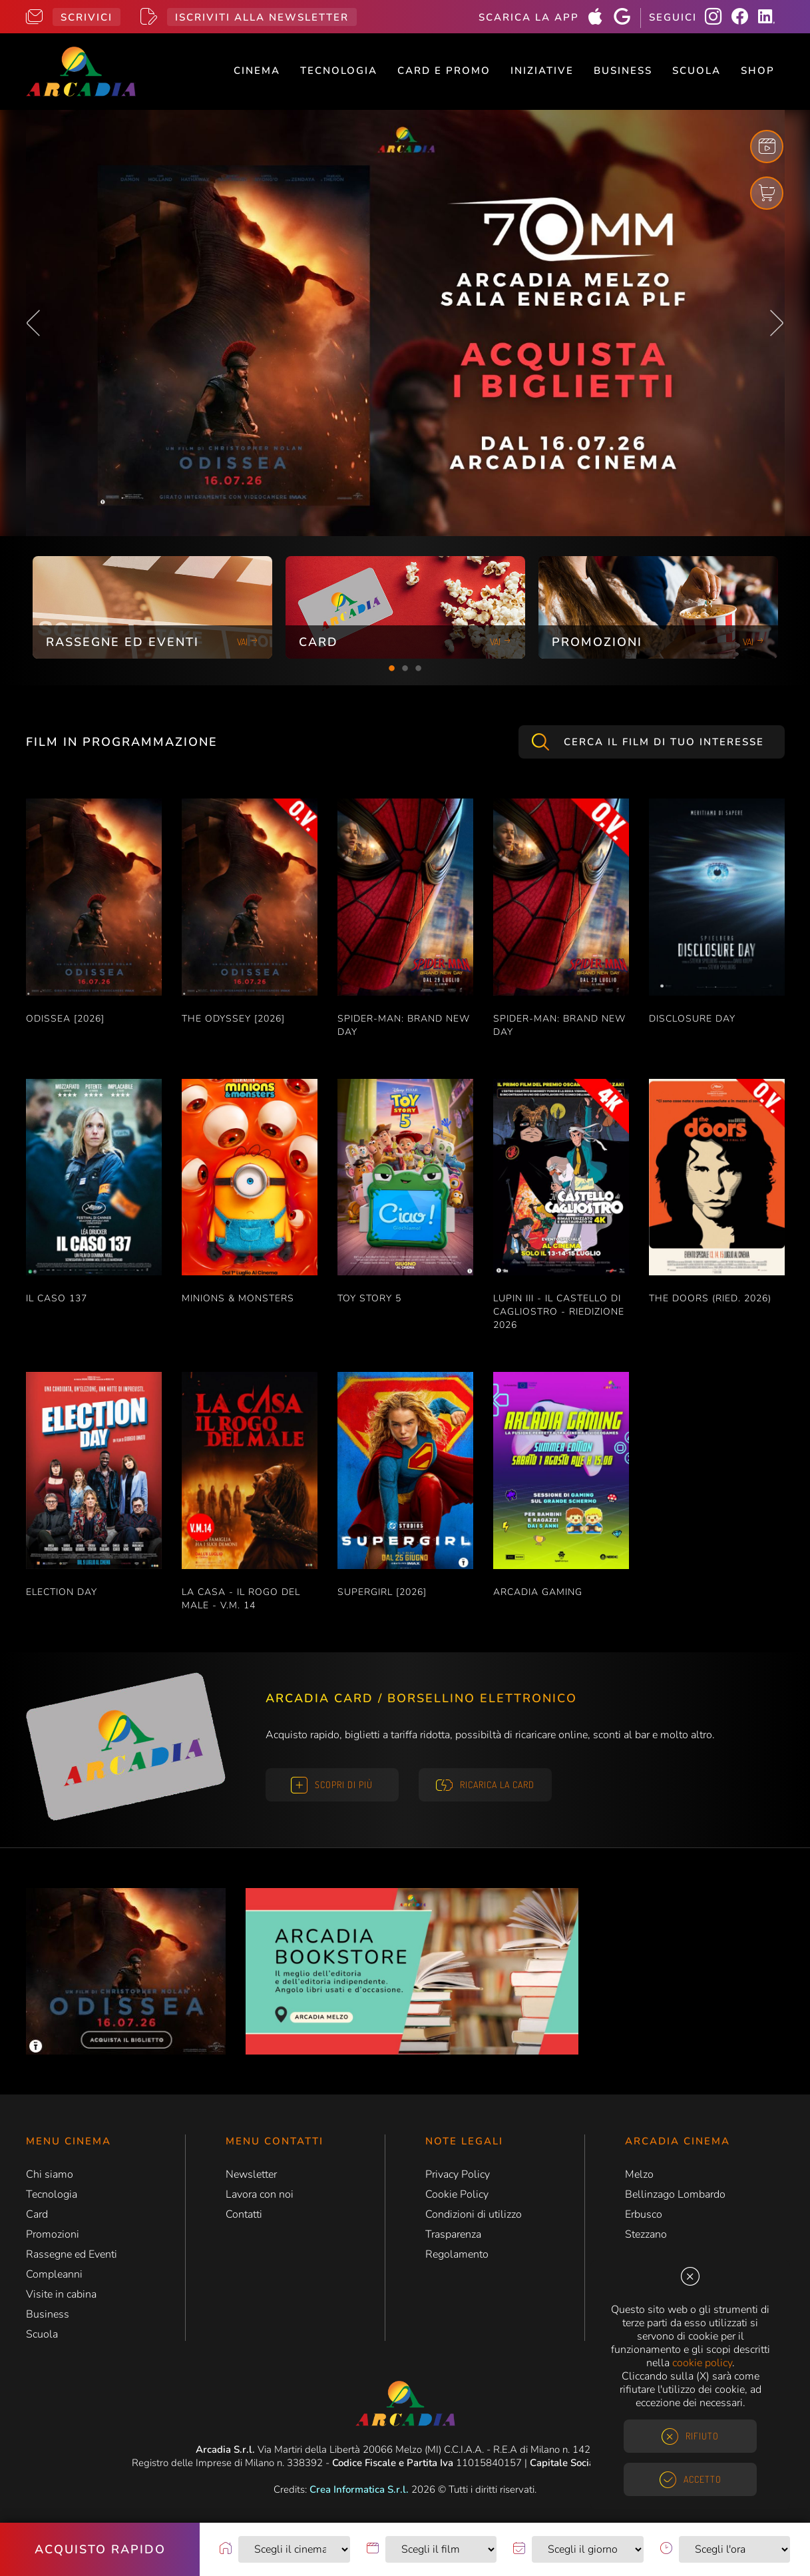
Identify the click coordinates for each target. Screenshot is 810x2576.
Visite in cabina (61, 2294)
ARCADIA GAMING (537, 1592)
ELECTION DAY (61, 1592)
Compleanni (54, 2274)
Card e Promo (444, 70)
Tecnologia (338, 70)
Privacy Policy (457, 2174)
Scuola (696, 70)
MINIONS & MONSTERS (238, 1298)
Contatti (244, 2214)
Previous (33, 323)
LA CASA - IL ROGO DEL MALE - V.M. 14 (241, 1599)
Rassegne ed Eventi (71, 2254)
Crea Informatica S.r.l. (359, 2489)
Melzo (639, 2174)
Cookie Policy (457, 2194)
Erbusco (643, 2214)
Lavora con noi (260, 2194)
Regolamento (457, 2254)
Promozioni (52, 2234)
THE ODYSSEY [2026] (233, 1018)
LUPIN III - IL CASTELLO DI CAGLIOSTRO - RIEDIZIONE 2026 (558, 1311)
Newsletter (251, 2174)
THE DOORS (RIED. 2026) (710, 1298)
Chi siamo (49, 2174)
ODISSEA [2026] (65, 1018)
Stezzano (646, 2234)
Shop (758, 70)
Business (623, 70)
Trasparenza (453, 2234)
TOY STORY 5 (369, 1298)
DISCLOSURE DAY (692, 1018)
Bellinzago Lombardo (675, 2194)
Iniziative (542, 70)
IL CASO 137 (56, 1298)
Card (37, 2214)
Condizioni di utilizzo (473, 2214)
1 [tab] (392, 668)
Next (776, 323)
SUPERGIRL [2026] (382, 1592)
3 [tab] (418, 668)
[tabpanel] (152, 607)
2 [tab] (405, 668)
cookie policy (702, 2363)
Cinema (257, 70)
